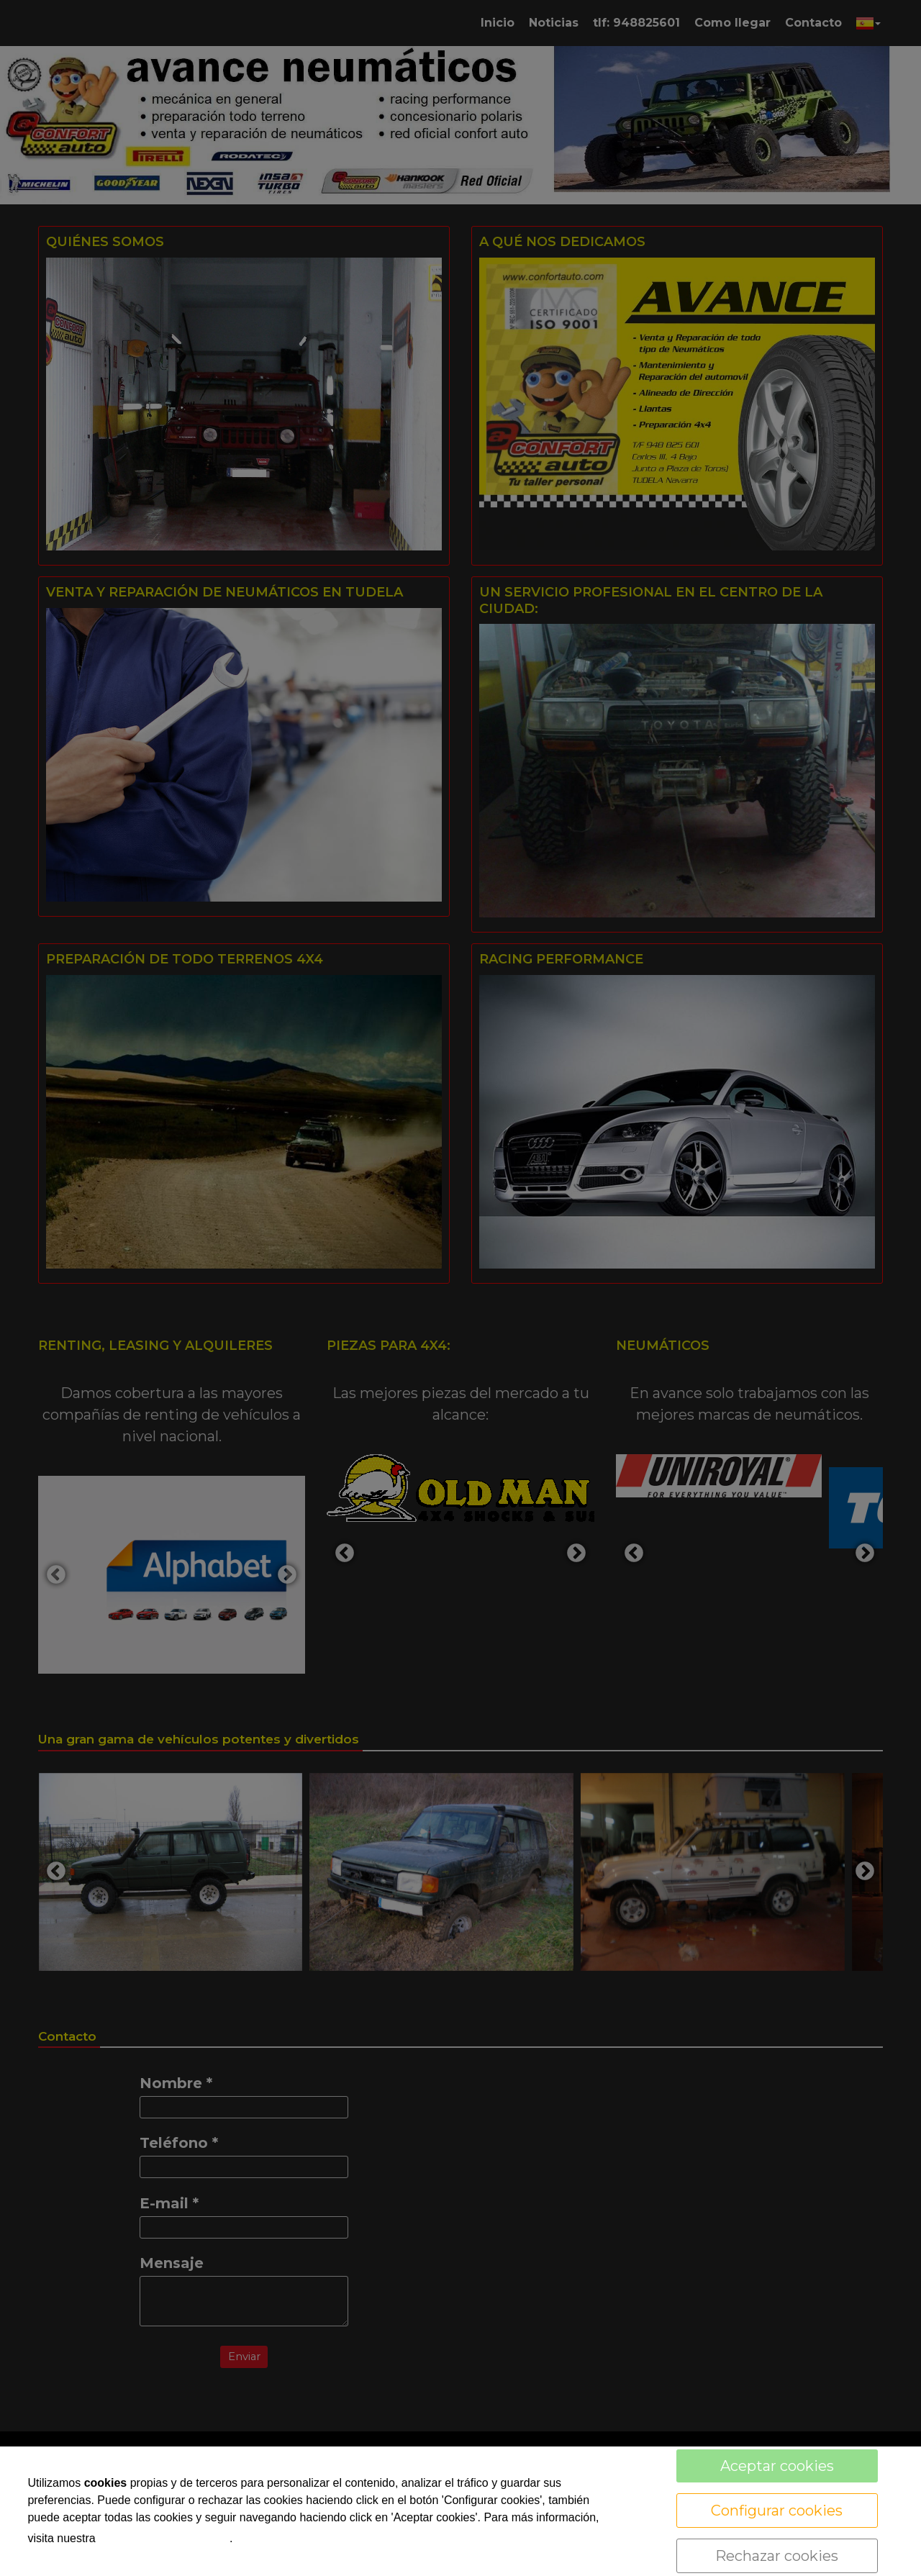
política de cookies (164, 2537)
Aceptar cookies (777, 2466)
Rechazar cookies (776, 2555)
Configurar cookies (777, 2510)
